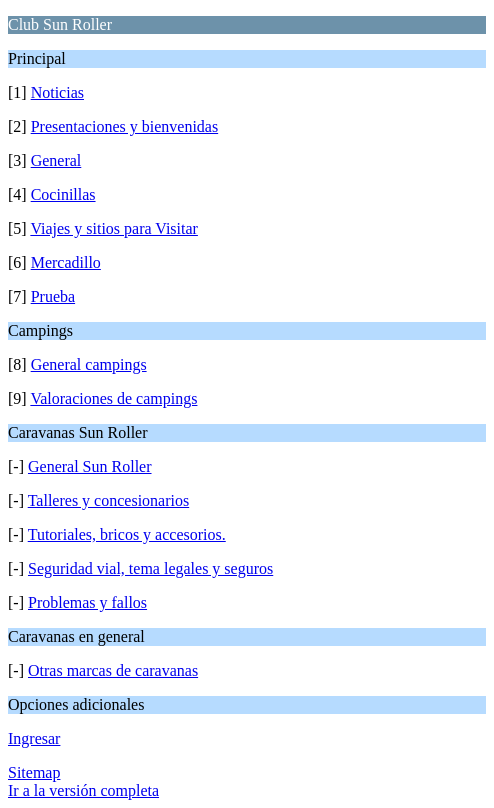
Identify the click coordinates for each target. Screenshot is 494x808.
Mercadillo (66, 262)
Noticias (57, 92)
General (56, 160)
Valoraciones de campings (113, 398)
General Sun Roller (90, 466)
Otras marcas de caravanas (113, 670)
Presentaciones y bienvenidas (125, 126)
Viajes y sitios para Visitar (114, 228)
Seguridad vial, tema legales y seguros (150, 568)
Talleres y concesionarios (108, 500)
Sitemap (34, 772)
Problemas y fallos (87, 602)
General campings (89, 364)
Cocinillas (63, 194)
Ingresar (34, 738)
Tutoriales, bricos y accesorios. (127, 534)
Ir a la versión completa (83, 790)
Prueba (53, 296)
